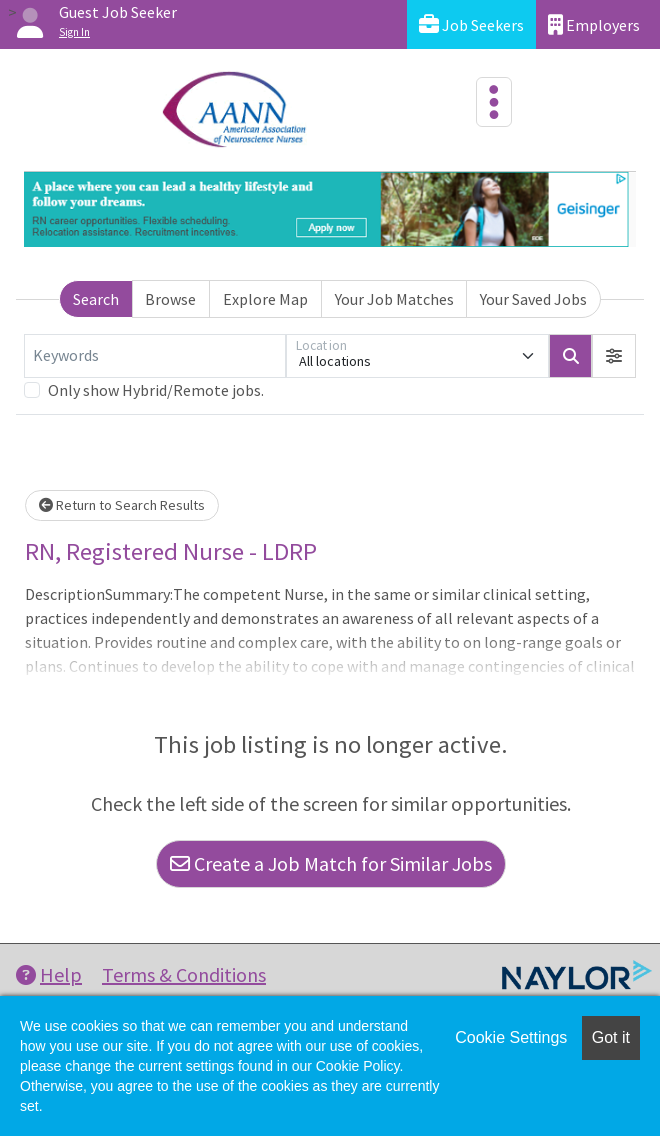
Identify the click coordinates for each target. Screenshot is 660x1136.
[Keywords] (155, 356)
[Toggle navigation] (494, 102)
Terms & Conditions (184, 974)
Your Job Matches (394, 299)
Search (96, 299)
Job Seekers (471, 24)
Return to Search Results (122, 505)
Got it (611, 1037)
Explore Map (265, 299)
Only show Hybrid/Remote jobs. (156, 390)
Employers (594, 24)
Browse (170, 299)
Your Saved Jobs (533, 299)
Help (49, 974)
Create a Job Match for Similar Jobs (331, 863)
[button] (614, 356)
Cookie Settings (511, 1037)
